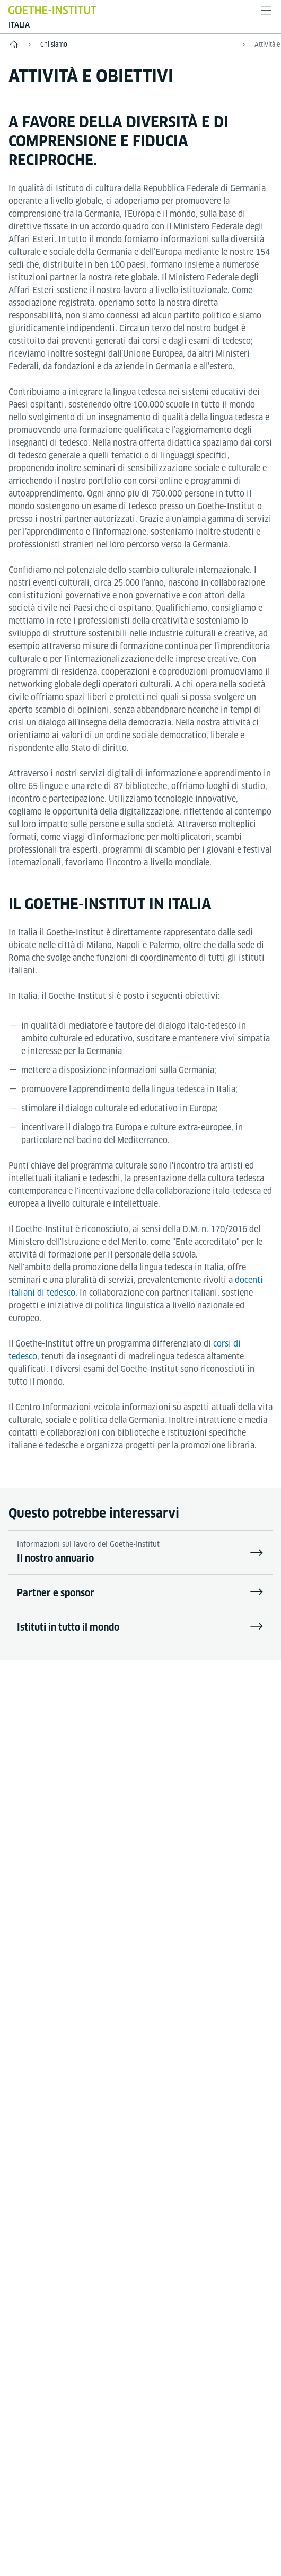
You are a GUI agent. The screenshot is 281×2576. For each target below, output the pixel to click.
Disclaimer (76, 2360)
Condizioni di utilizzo (140, 2389)
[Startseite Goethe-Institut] (52, 9)
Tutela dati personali (204, 2360)
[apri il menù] (266, 10)
